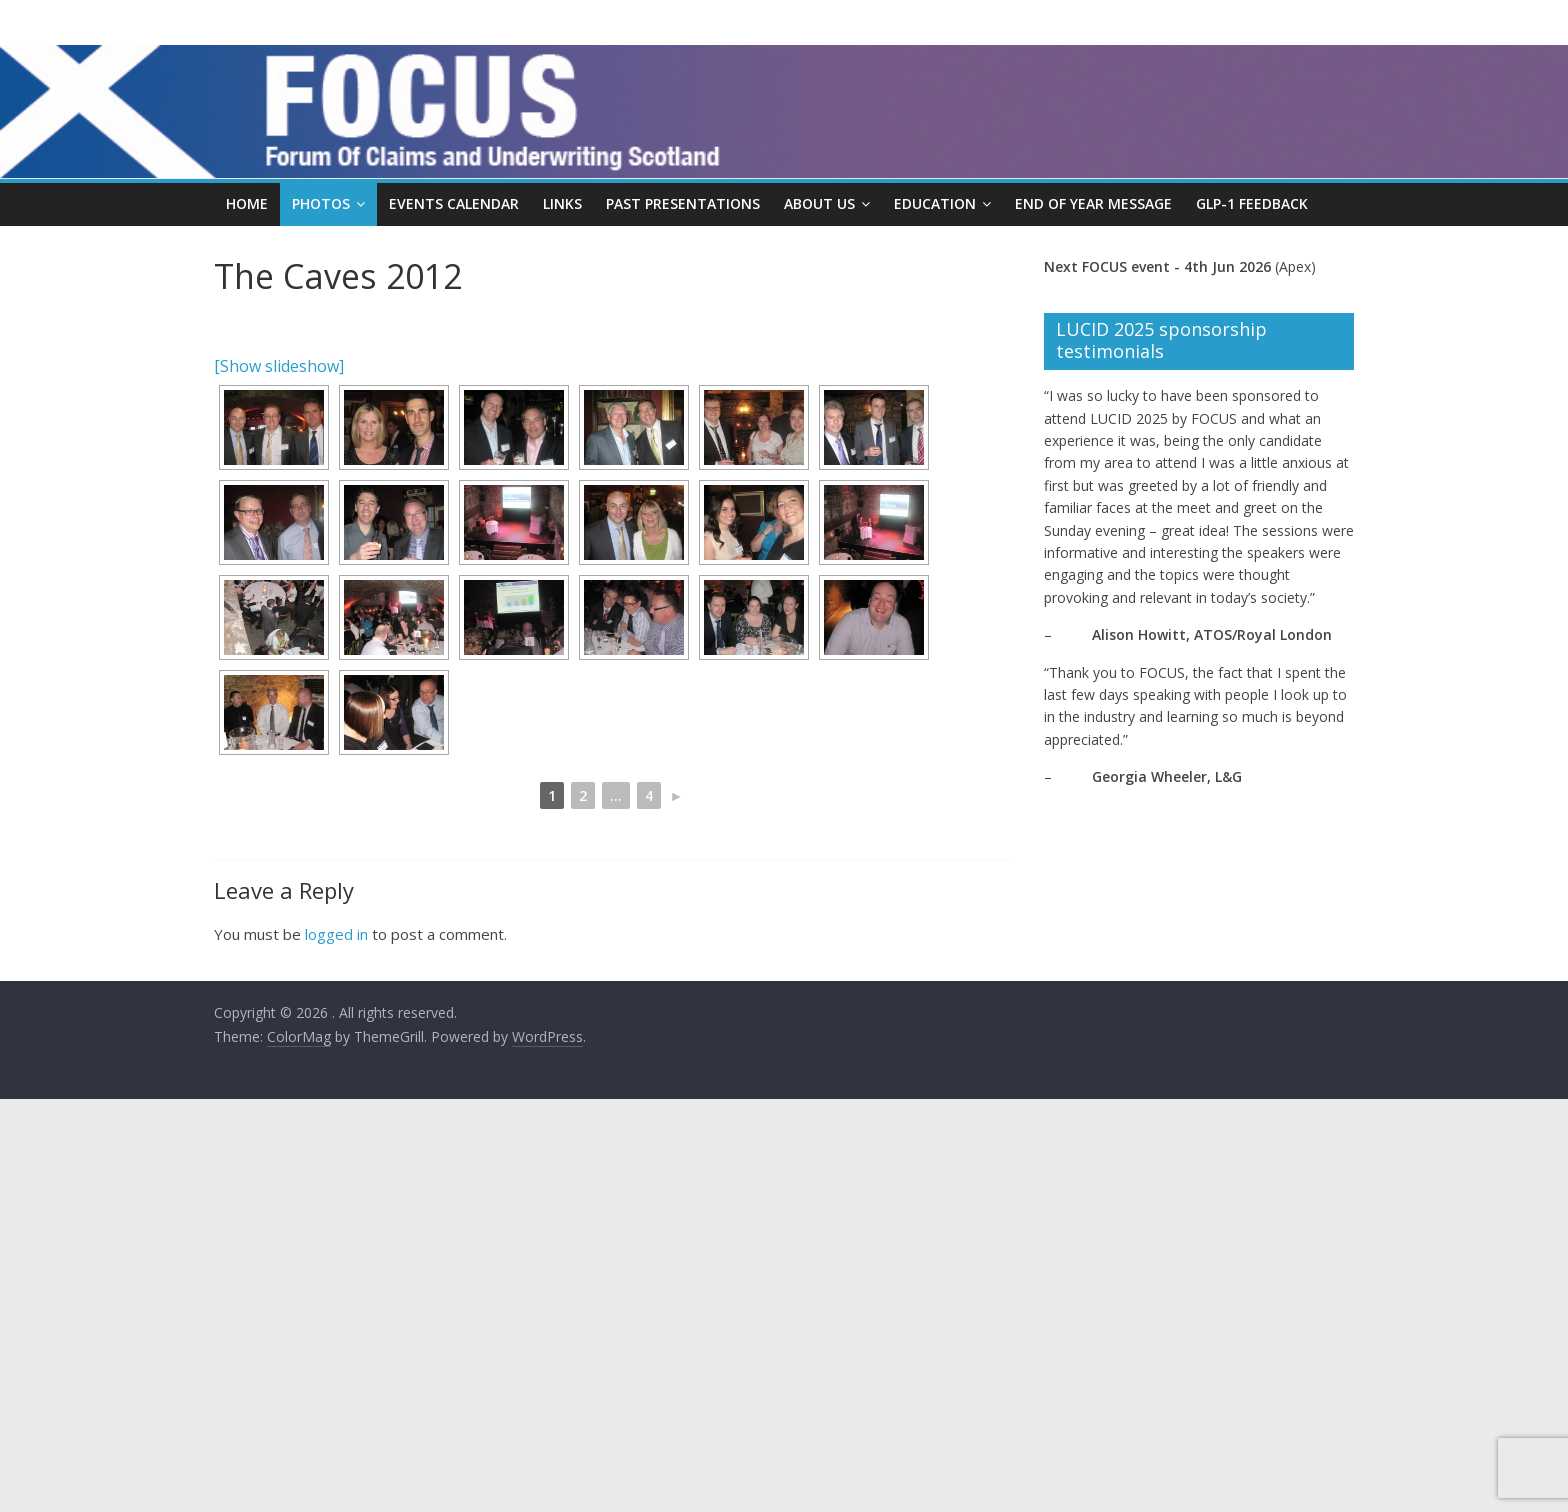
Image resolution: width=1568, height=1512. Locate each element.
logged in (336, 934)
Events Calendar (454, 203)
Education (935, 203)
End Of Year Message (1093, 203)
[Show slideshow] (279, 366)
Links (562, 203)
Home (247, 203)
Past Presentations (683, 203)
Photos (321, 203)
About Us (819, 203)
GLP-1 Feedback (1252, 203)
